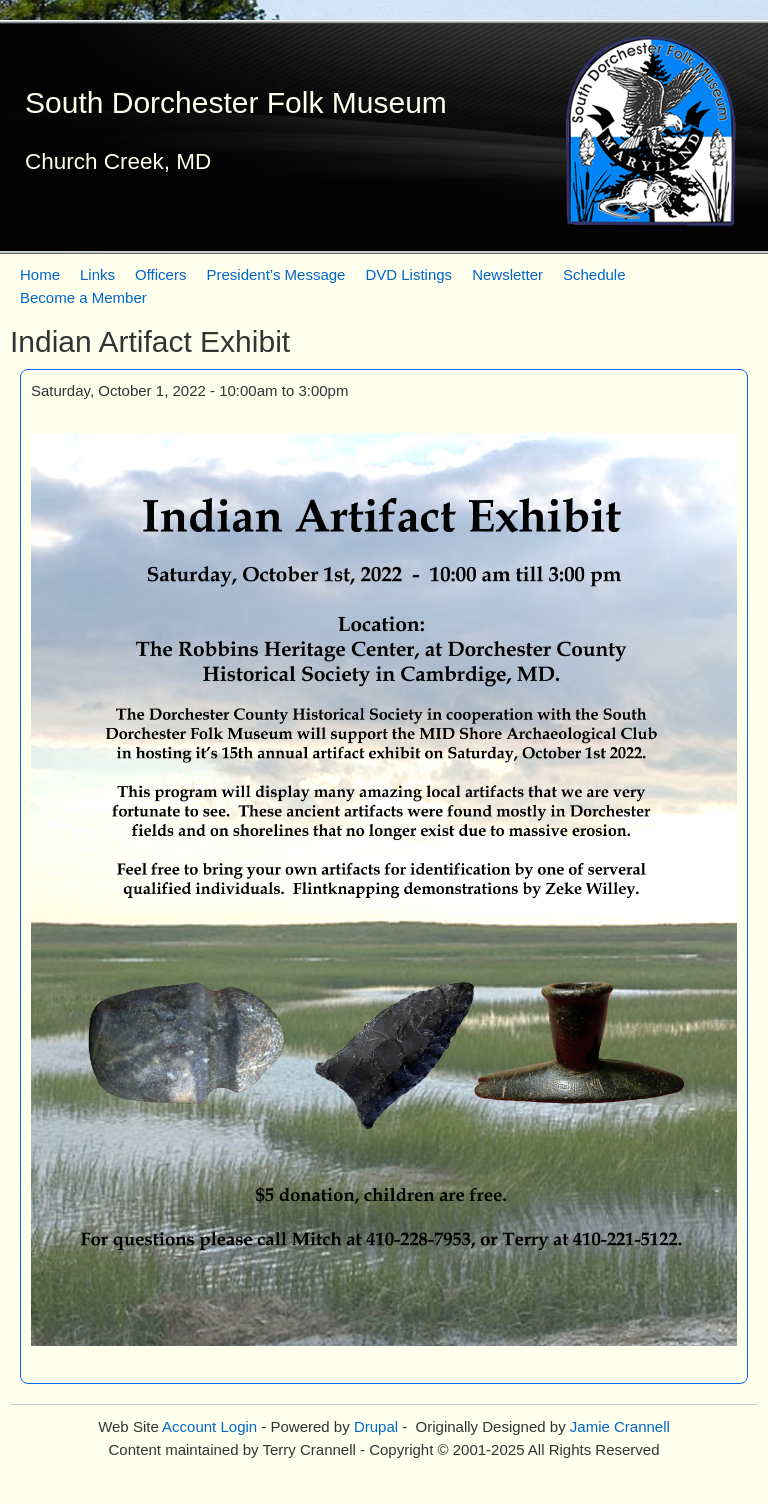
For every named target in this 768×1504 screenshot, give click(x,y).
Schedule (594, 274)
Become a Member (83, 297)
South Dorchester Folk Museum (236, 102)
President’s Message (275, 274)
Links (97, 274)
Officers (160, 274)
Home (40, 274)
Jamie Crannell (620, 1426)
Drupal (376, 1426)
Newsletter (507, 274)
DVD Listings (408, 274)
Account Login (209, 1426)
